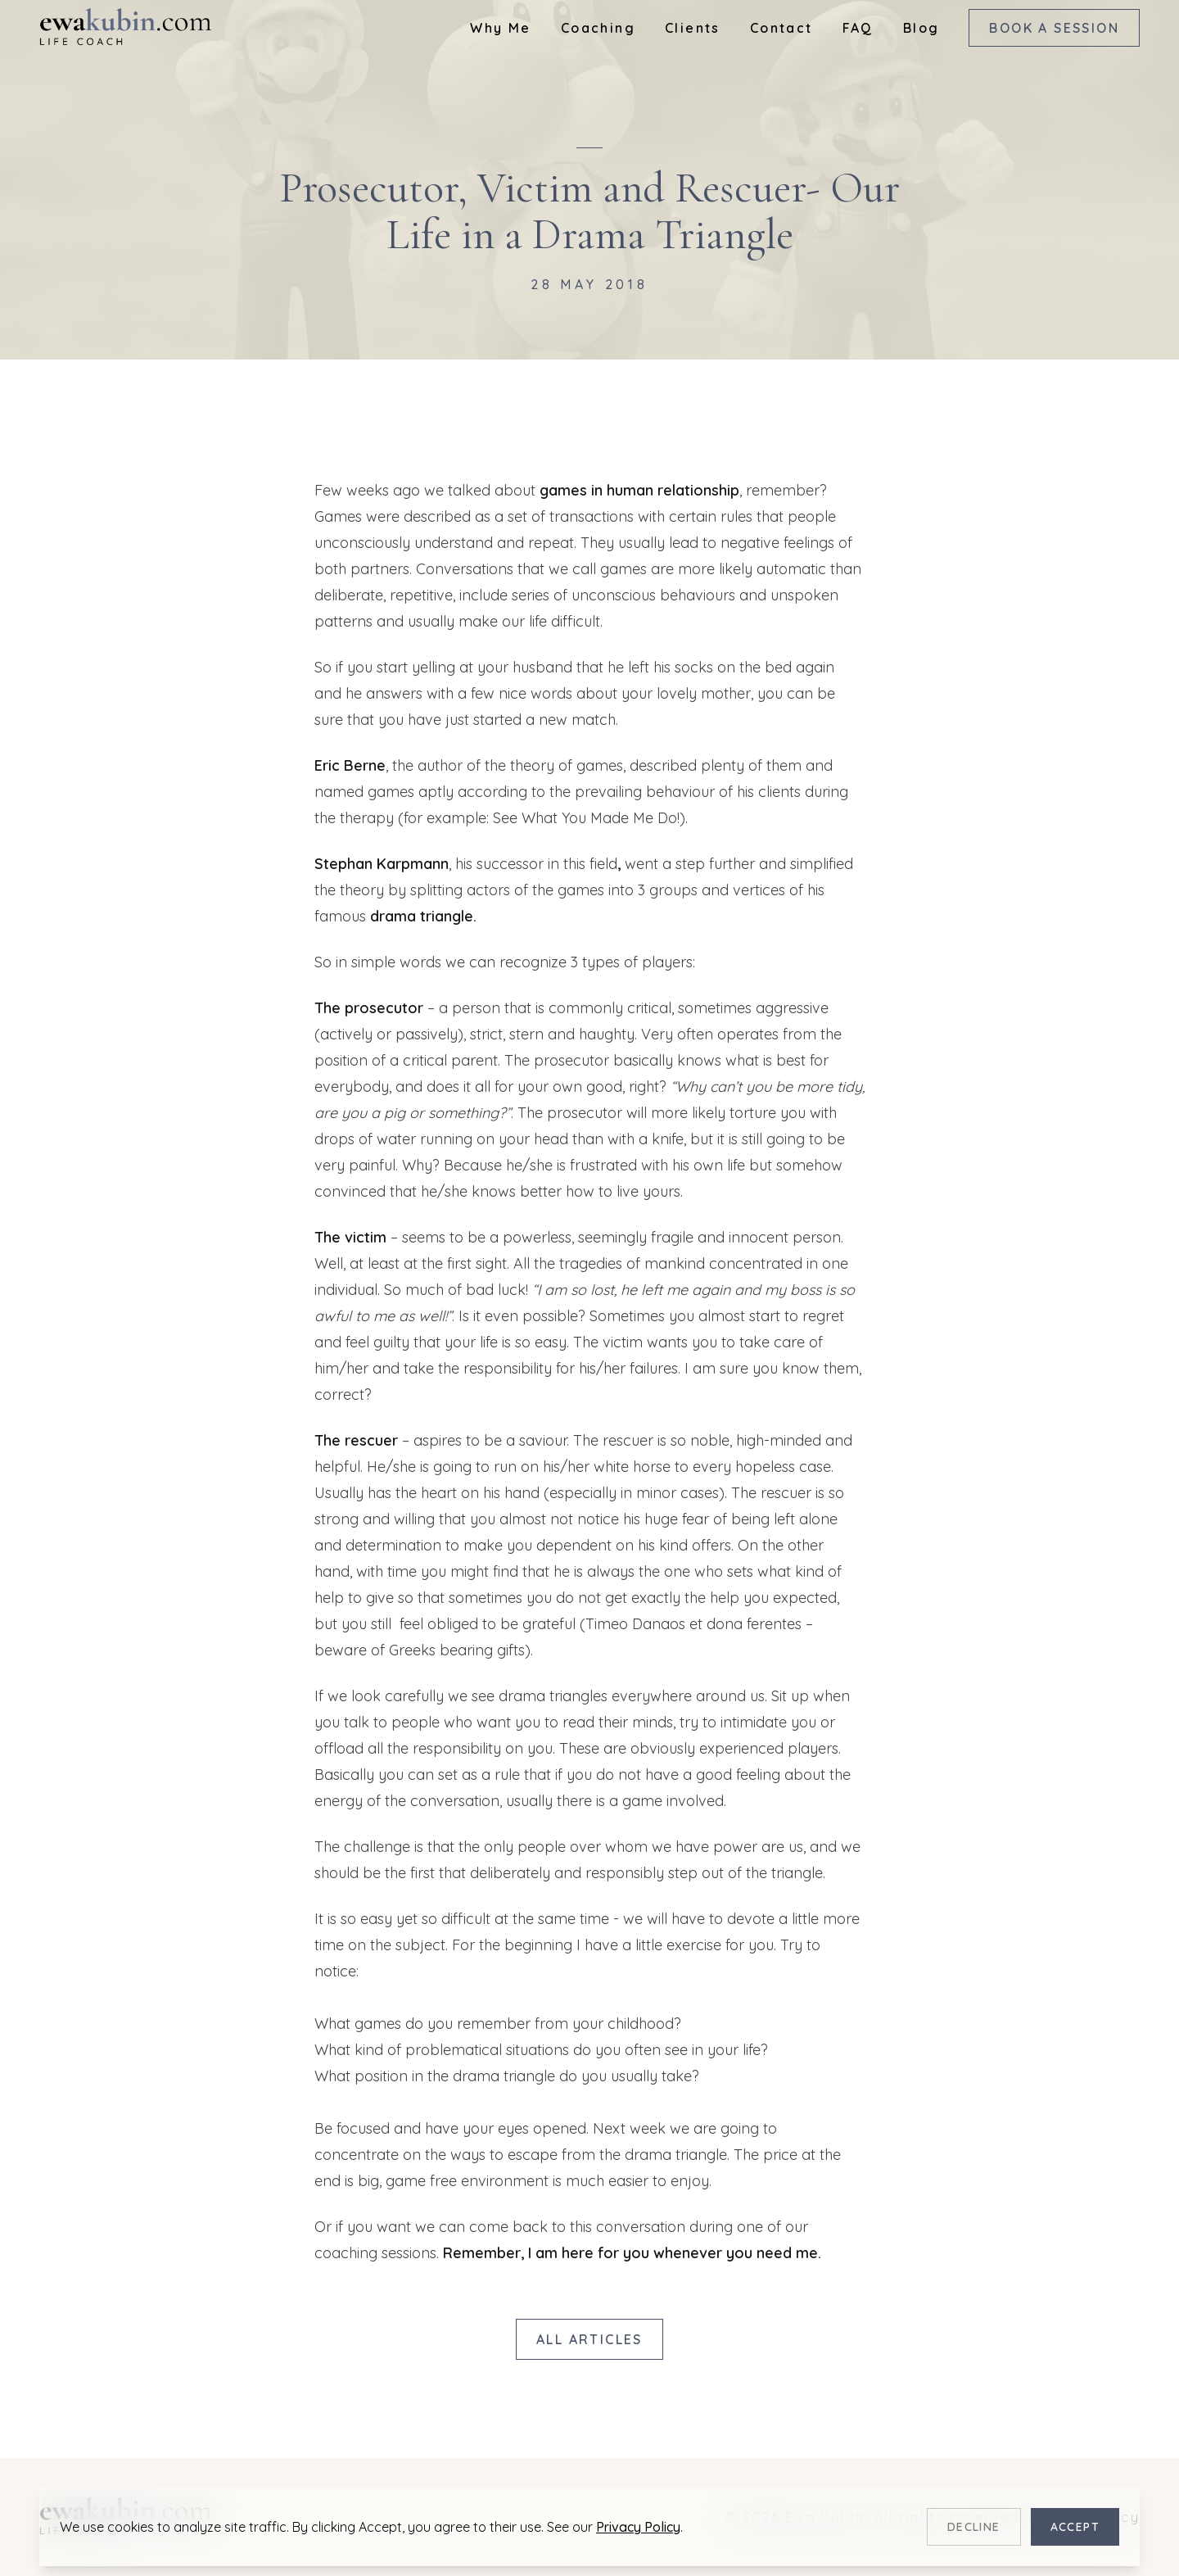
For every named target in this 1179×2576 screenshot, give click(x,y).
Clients (692, 28)
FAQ (858, 28)
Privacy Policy (638, 2527)
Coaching (598, 28)
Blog (921, 28)
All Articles (589, 2339)
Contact (781, 28)
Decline (974, 2526)
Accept (1075, 2526)
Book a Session (1054, 28)
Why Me (500, 28)
